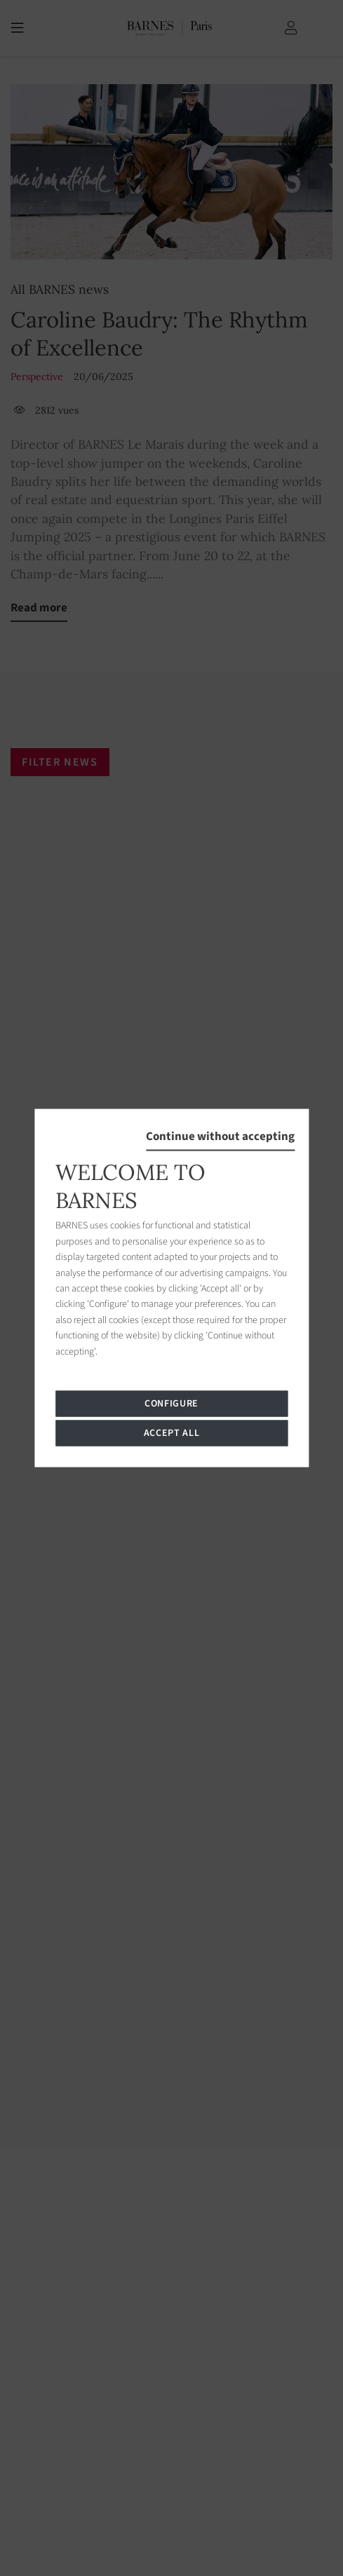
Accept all (172, 1432)
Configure (171, 1403)
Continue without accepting (220, 1136)
